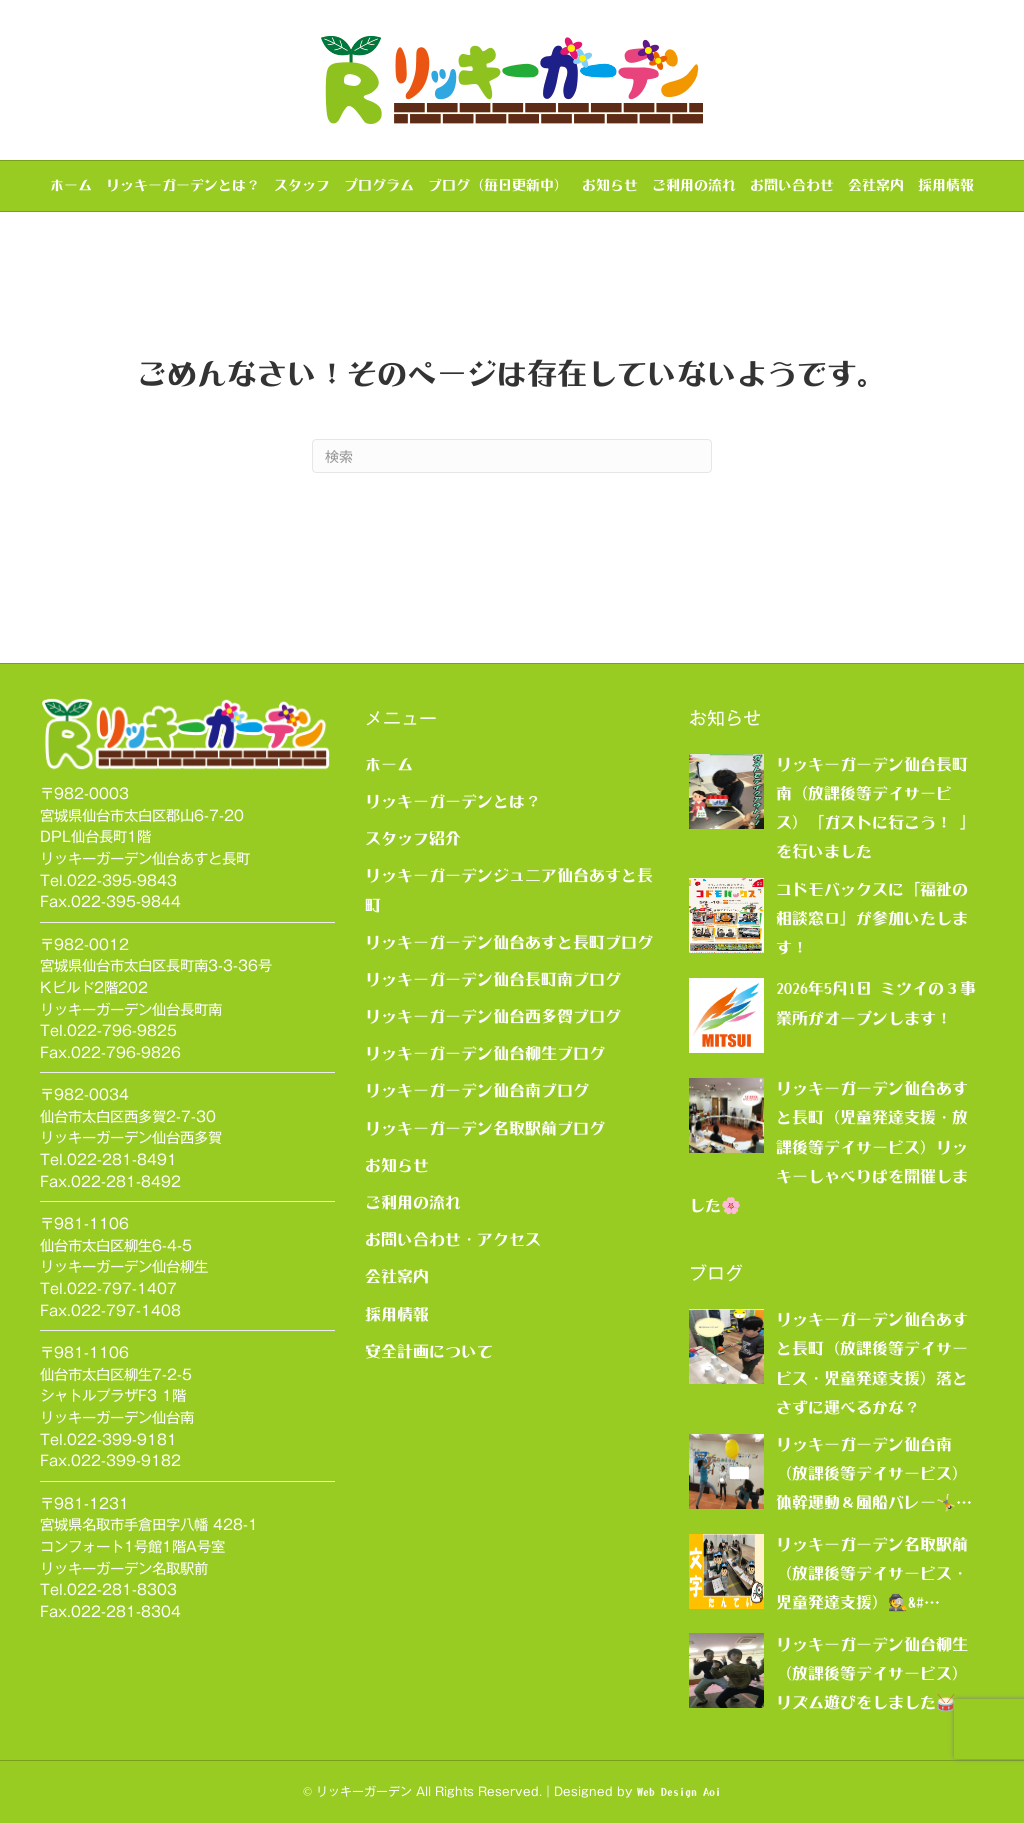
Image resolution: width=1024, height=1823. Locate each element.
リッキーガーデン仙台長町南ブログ (493, 979)
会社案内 (876, 185)
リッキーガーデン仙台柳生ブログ (485, 1053)
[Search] (512, 456)
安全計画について (429, 1351)
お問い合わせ (792, 185)
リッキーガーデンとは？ (183, 185)
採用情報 (946, 185)
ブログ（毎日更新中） (498, 185)
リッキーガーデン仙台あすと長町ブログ (509, 942)
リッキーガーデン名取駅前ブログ (485, 1128)
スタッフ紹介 (413, 838)
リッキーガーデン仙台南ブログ (477, 1090)
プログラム (379, 185)
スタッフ (302, 185)
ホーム (71, 185)
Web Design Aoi (679, 1792)
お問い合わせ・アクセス (453, 1239)
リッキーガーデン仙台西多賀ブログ (493, 1016)
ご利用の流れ (694, 185)
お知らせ (610, 185)
